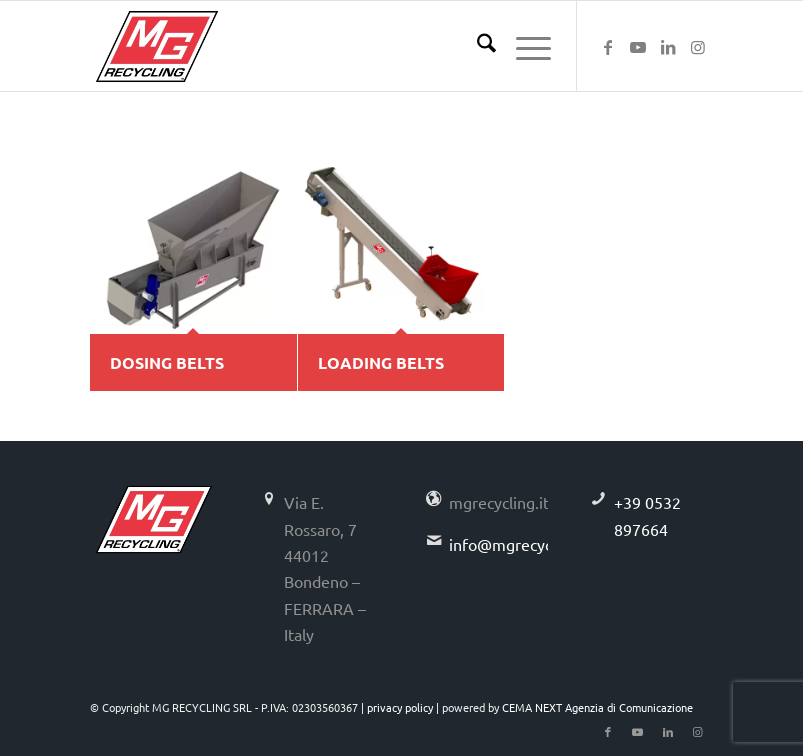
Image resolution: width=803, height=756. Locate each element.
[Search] (476, 46)
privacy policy (400, 707)
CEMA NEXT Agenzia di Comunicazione (597, 707)
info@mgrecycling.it (520, 544)
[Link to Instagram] (698, 46)
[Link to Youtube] (638, 46)
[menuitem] (476, 46)
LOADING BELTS (381, 362)
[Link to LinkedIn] (668, 46)
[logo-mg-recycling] (157, 46)
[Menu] (523, 46)
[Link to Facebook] (608, 46)
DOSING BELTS (167, 362)
